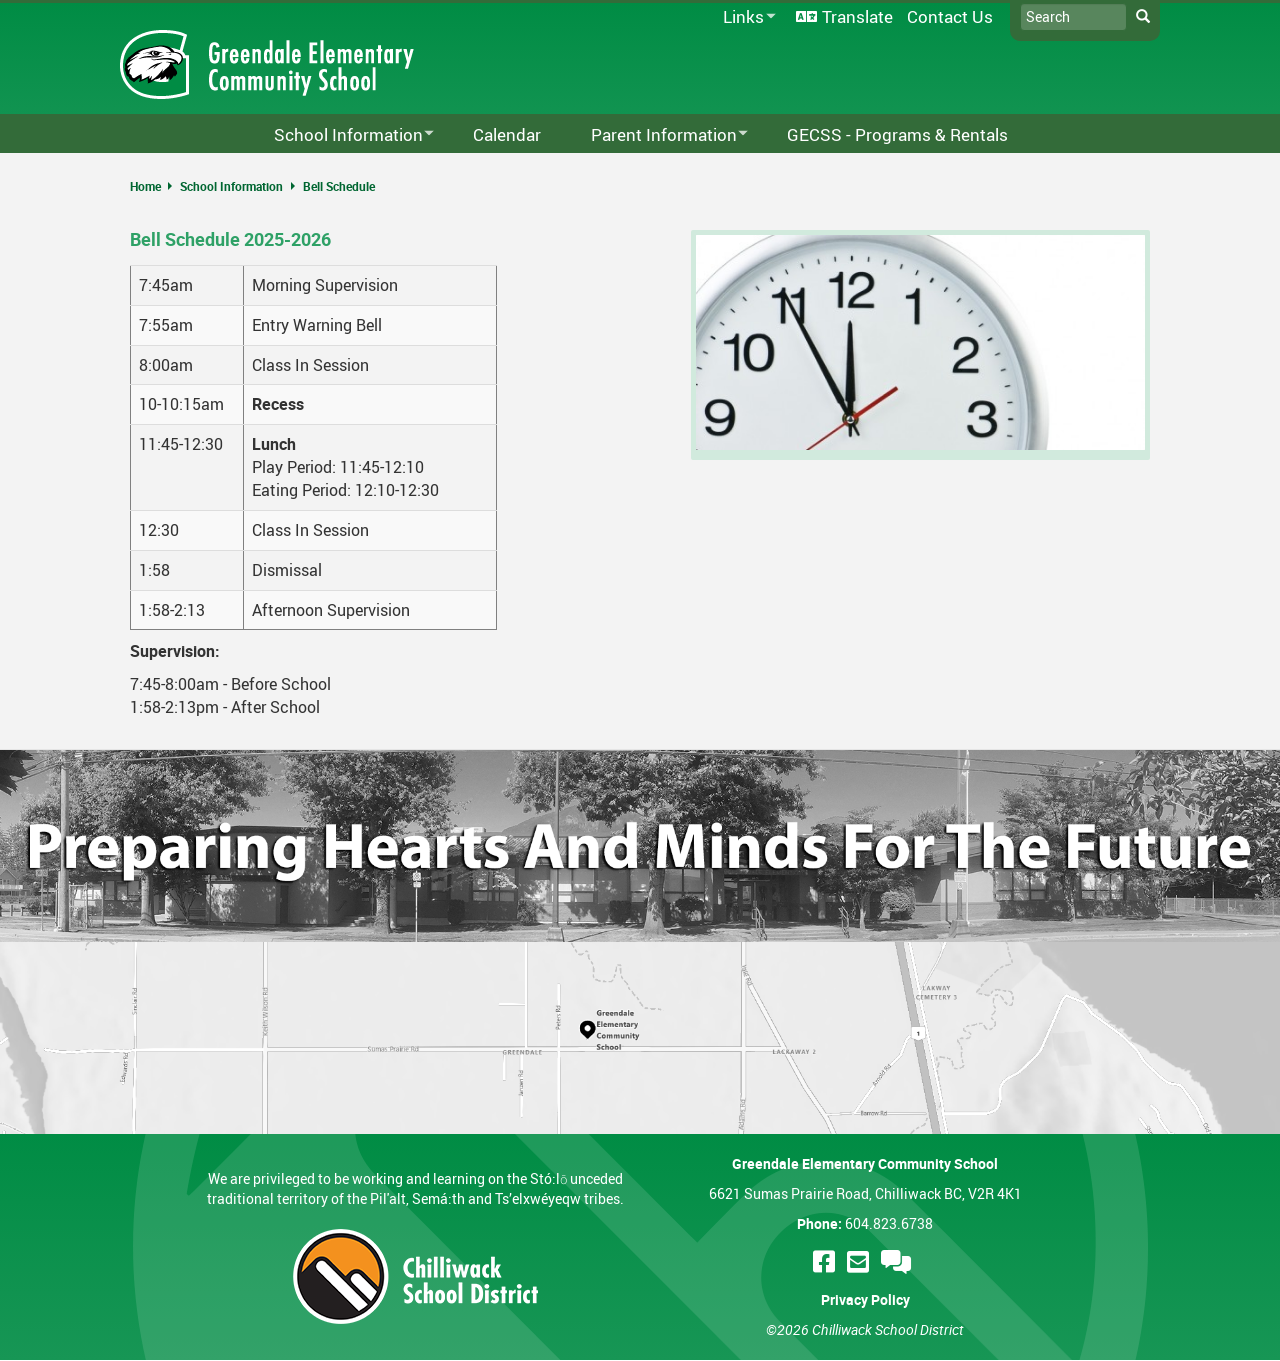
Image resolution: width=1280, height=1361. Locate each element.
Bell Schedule (339, 186)
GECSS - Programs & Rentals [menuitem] (897, 134)
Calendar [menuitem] (507, 134)
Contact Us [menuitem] (950, 16)
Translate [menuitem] (857, 16)
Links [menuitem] (746, 17)
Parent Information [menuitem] (656, 135)
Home (145, 186)
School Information (231, 186)
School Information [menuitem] (341, 135)
